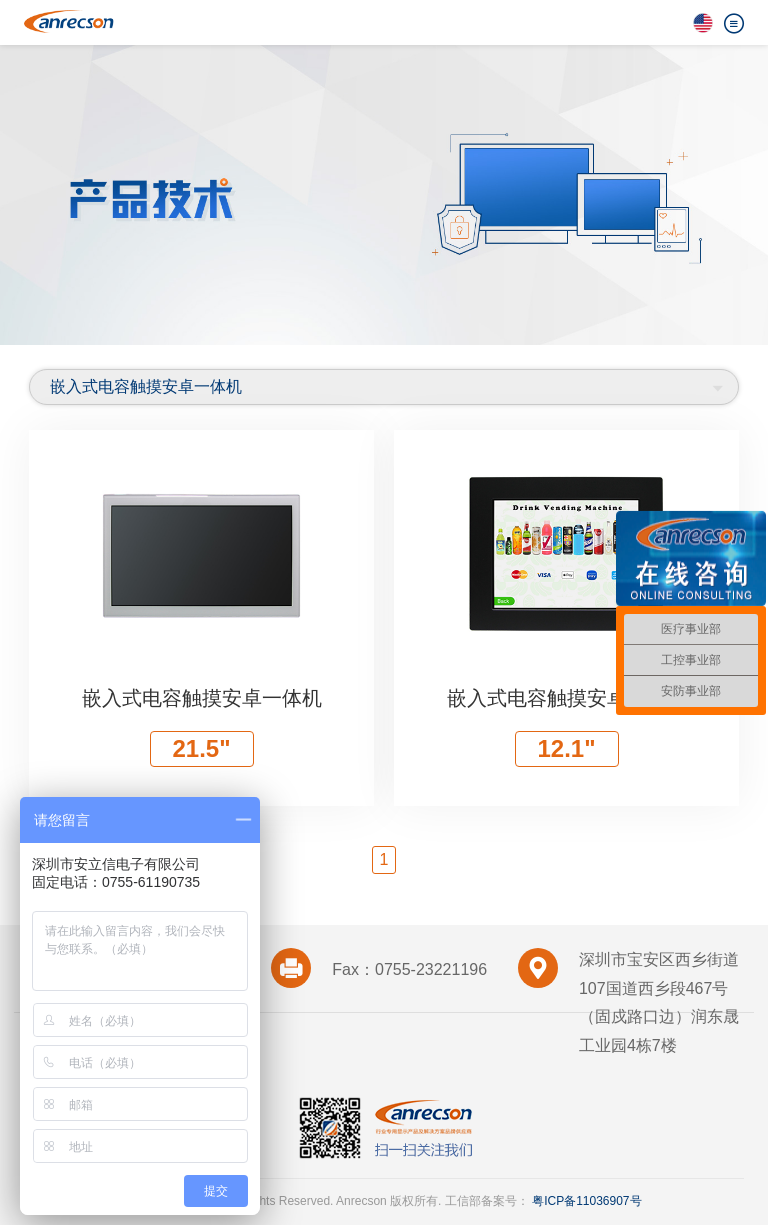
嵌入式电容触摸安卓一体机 (146, 386)
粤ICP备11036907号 (585, 1201)
